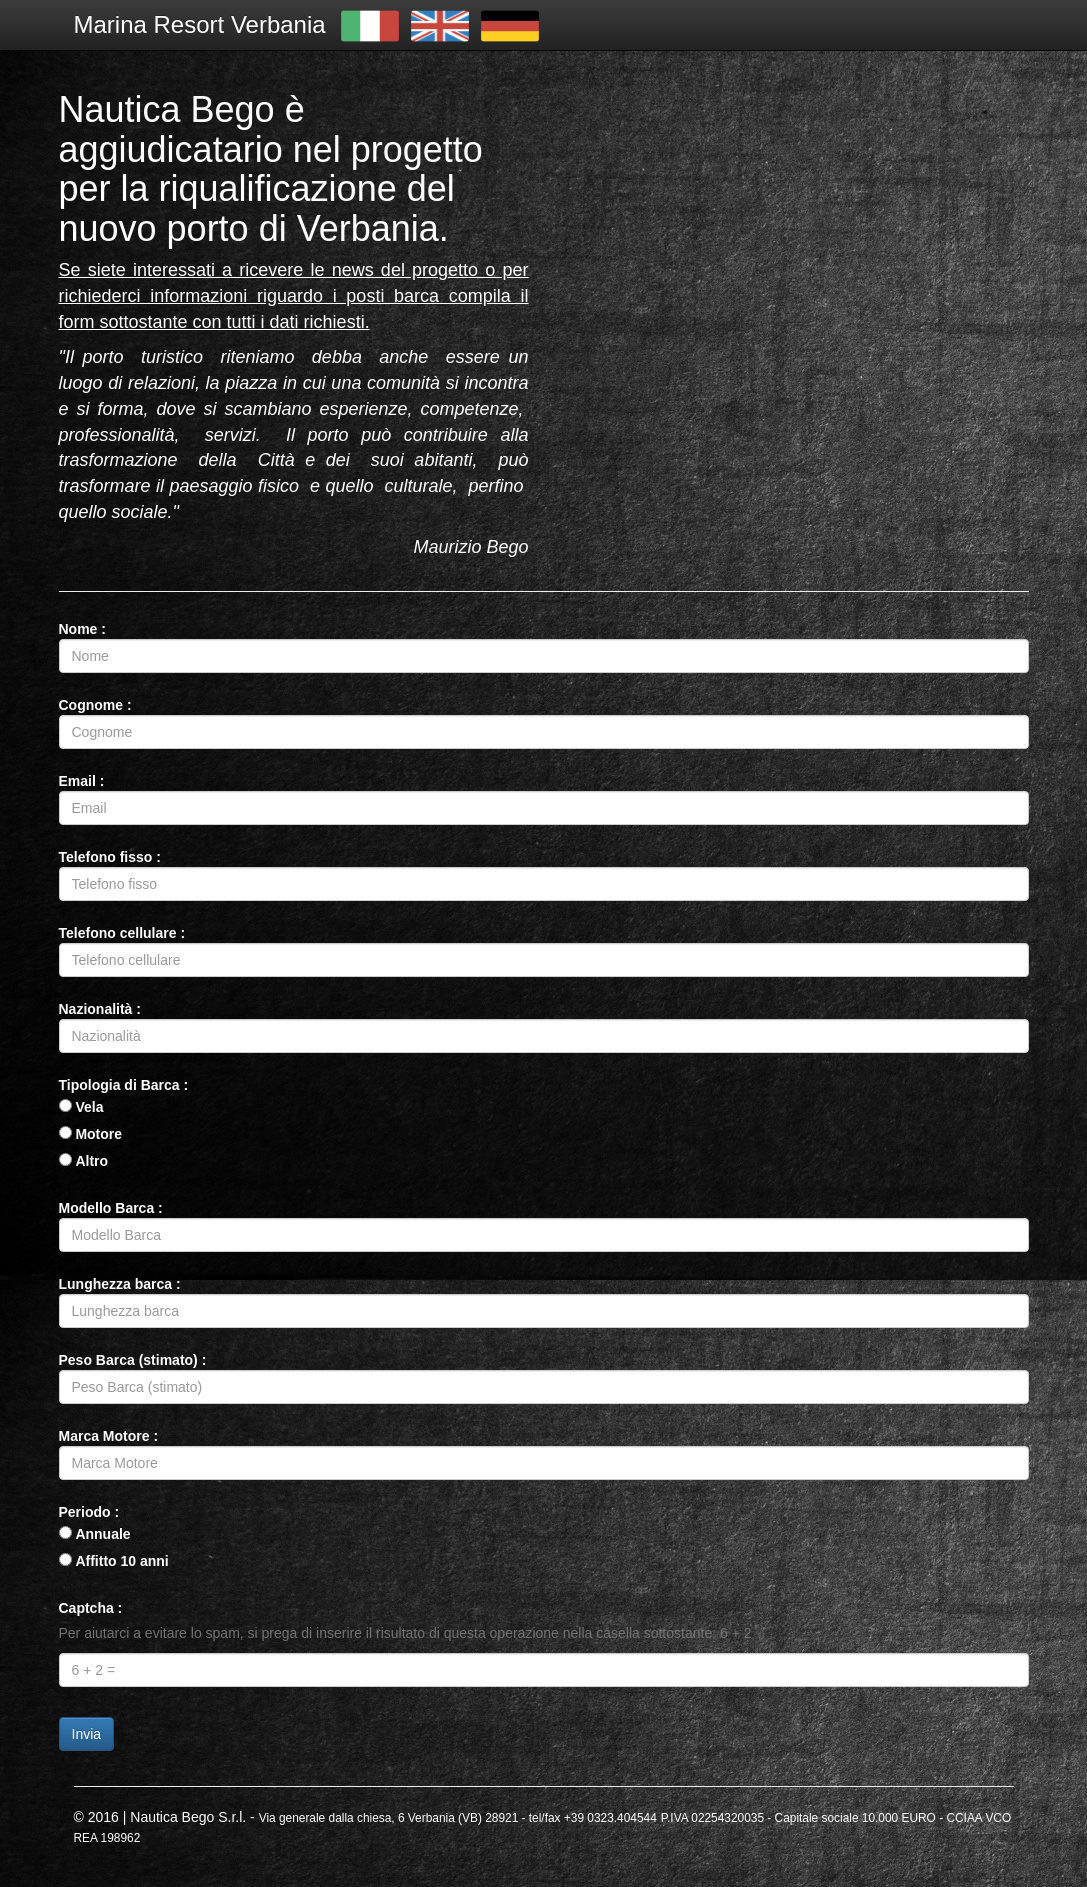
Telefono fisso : (110, 857)
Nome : (82, 629)
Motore (98, 1134)
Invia (87, 1734)
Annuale (102, 1534)
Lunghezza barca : (120, 1284)
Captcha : (91, 1608)
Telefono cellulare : (122, 933)
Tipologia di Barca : (124, 1085)
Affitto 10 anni (121, 1561)
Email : (82, 781)
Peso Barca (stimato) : (133, 1360)
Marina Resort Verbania (200, 24)
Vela (89, 1107)
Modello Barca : (111, 1208)
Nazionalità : (100, 1009)
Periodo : (89, 1512)
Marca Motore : (109, 1436)
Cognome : (95, 705)
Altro (91, 1161)
